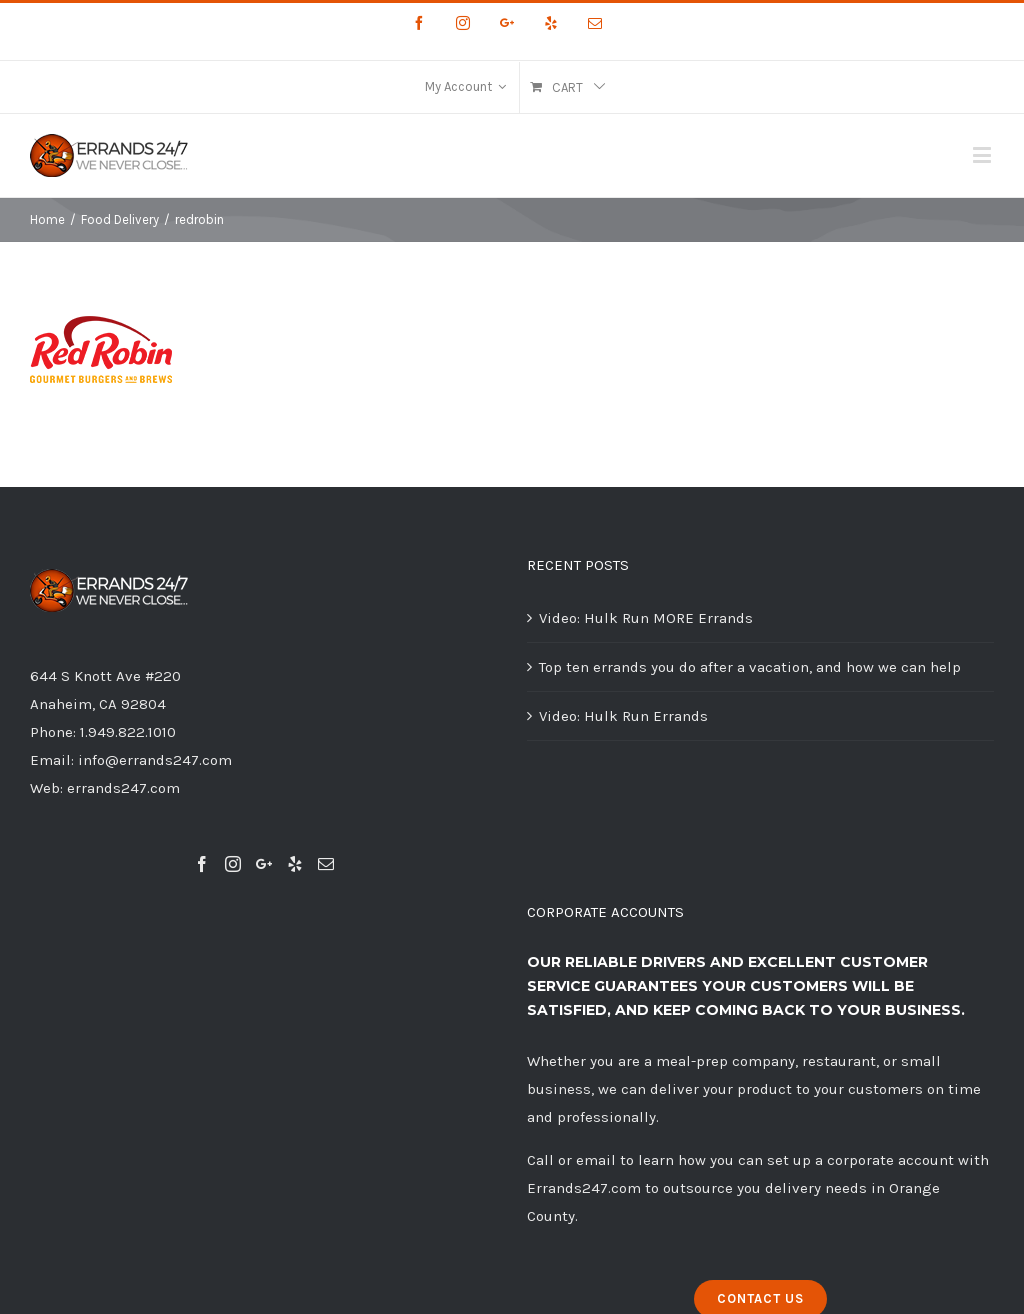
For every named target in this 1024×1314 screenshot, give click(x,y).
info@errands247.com (155, 760)
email (596, 1160)
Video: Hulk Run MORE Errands (646, 618)
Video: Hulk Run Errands (623, 716)
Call (540, 1160)
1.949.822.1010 (128, 732)
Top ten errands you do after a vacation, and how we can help (750, 667)
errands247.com (123, 788)
